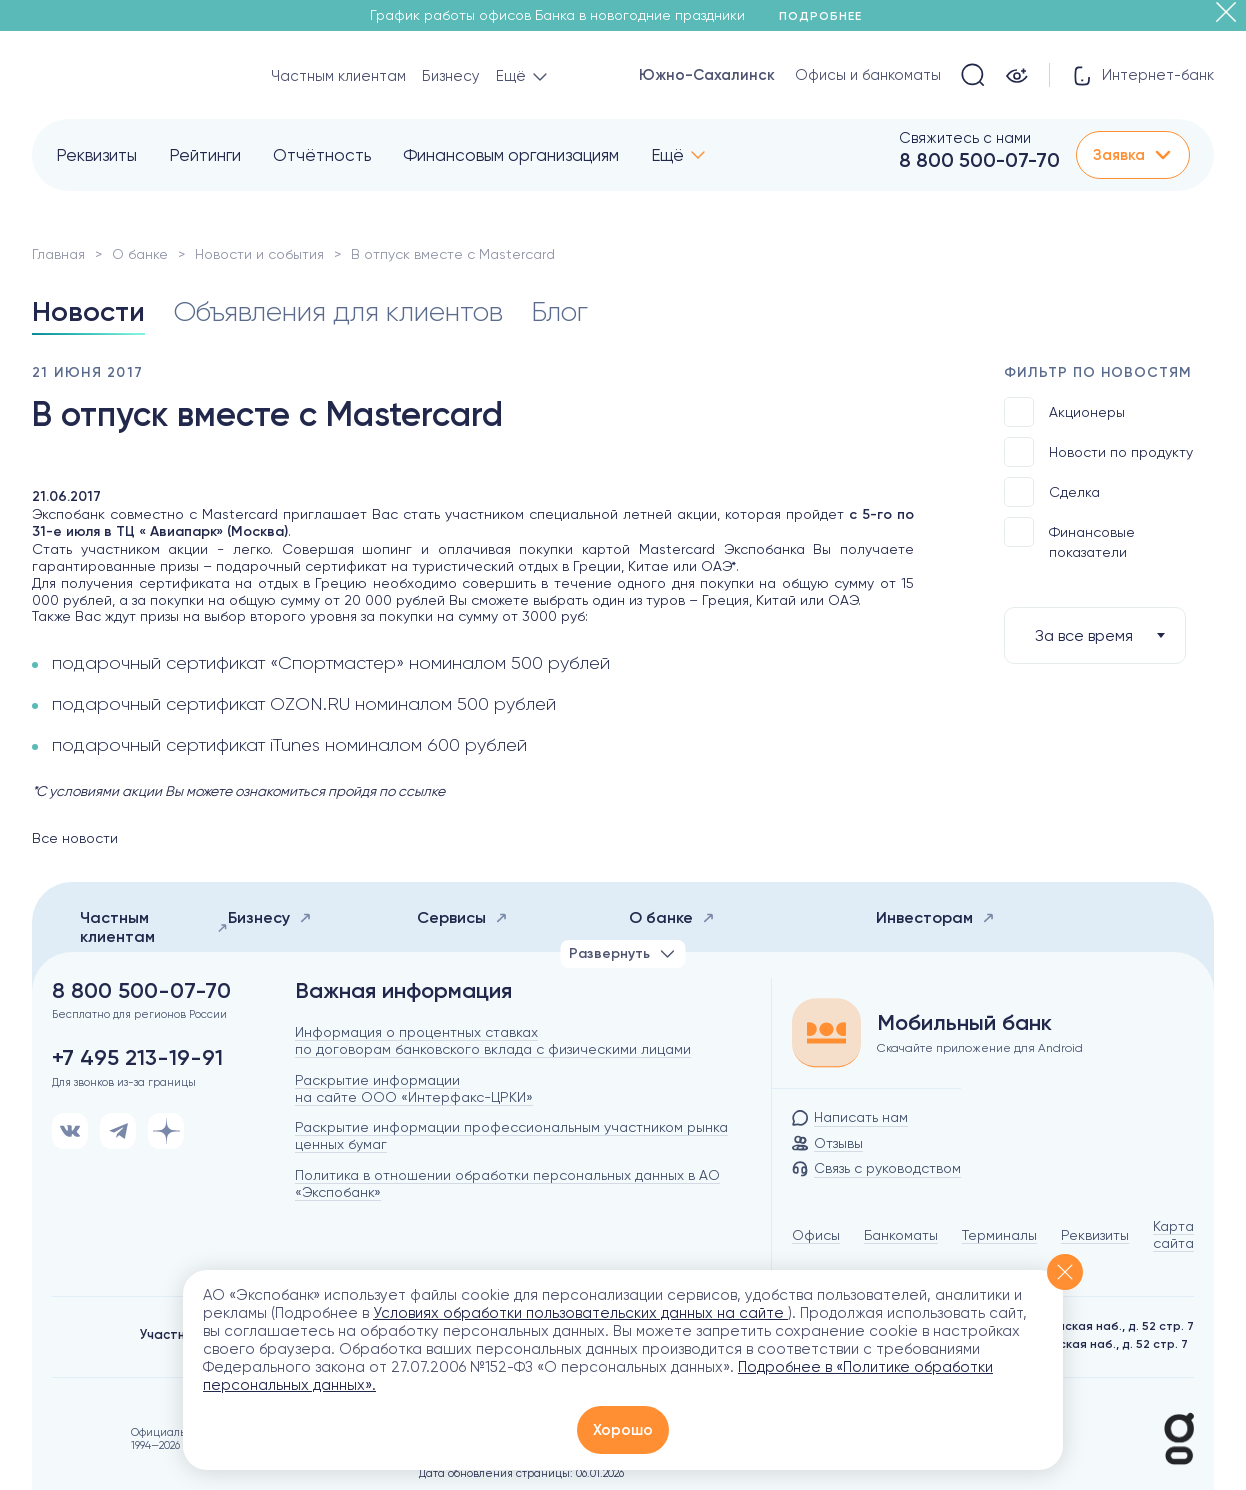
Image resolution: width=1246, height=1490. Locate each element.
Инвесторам (935, 917)
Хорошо (623, 1430)
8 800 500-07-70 (979, 160)
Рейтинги (205, 155)
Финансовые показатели (1069, 538)
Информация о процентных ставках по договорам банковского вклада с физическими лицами (493, 1040)
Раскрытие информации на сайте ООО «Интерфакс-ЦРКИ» (414, 1088)
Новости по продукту (1098, 452)
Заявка (1133, 155)
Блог (559, 311)
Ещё (667, 155)
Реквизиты (96, 155)
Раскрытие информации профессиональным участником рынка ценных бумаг (511, 1135)
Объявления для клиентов (338, 311)
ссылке (421, 791)
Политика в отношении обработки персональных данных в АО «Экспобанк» (507, 1183)
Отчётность (322, 155)
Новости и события (259, 254)
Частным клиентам (338, 76)
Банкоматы (901, 1235)
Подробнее (827, 16)
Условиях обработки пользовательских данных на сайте (580, 1313)
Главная (58, 254)
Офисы (816, 1235)
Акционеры (1064, 412)
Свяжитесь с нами (965, 138)
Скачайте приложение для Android (980, 1048)
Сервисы (462, 917)
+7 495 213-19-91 (137, 1058)
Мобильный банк (964, 1023)
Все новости (75, 838)
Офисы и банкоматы (868, 75)
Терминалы (999, 1235)
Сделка (1052, 492)
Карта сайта (1173, 1234)
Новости (88, 311)
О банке (140, 254)
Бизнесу (451, 76)
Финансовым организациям (511, 155)
